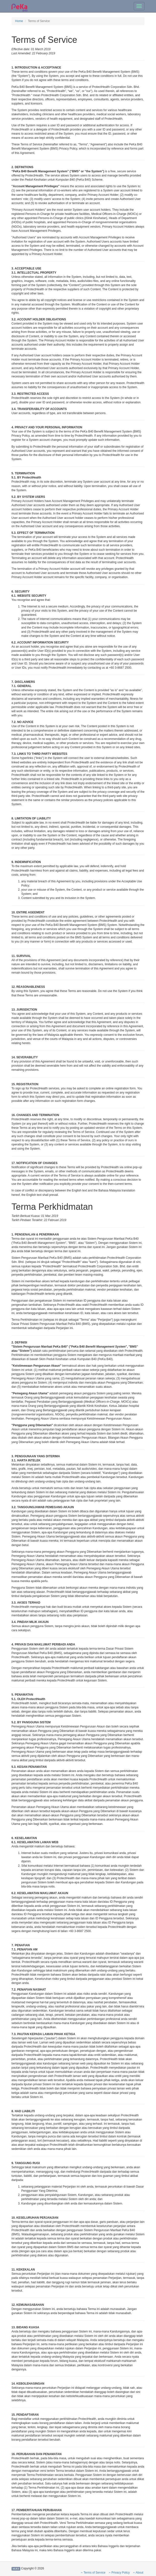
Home (19, 21)
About (138, 2572)
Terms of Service (93, 2572)
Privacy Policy (119, 2572)
